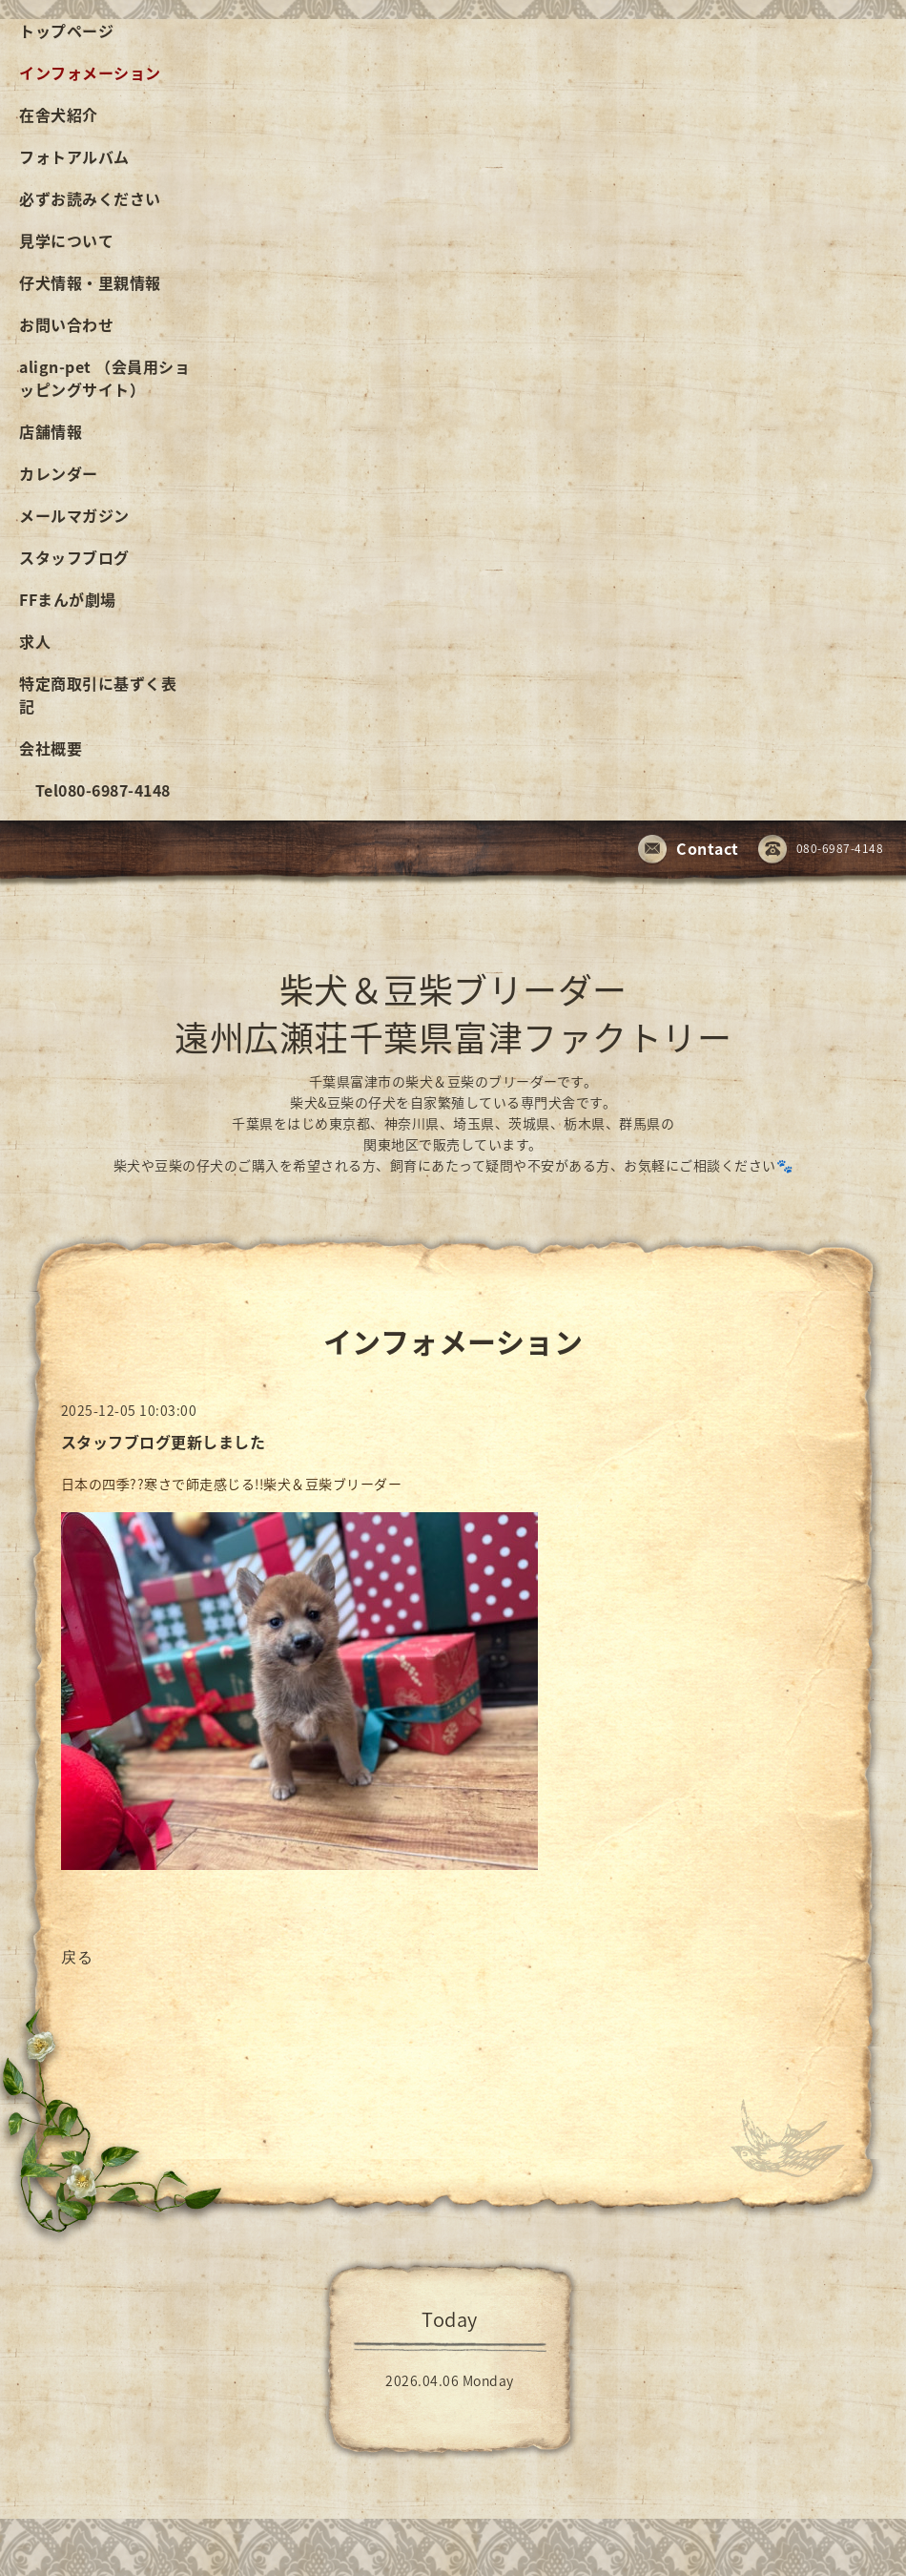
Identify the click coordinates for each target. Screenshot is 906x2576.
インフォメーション (90, 72)
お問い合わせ (66, 324)
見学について (66, 240)
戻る (77, 1956)
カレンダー (58, 473)
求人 (35, 641)
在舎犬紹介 (58, 114)
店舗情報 (50, 431)
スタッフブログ (74, 557)
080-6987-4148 (821, 850)
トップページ (66, 30)
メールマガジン (74, 515)
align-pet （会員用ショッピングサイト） (104, 378)
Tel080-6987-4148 (95, 790)
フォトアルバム (74, 156)
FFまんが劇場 (67, 599)
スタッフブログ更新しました (163, 1441)
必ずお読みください (90, 198)
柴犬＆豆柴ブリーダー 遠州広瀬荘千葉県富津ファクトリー (453, 1013)
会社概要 (50, 748)
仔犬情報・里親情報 (90, 282)
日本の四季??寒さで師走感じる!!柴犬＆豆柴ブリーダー (233, 1483)
